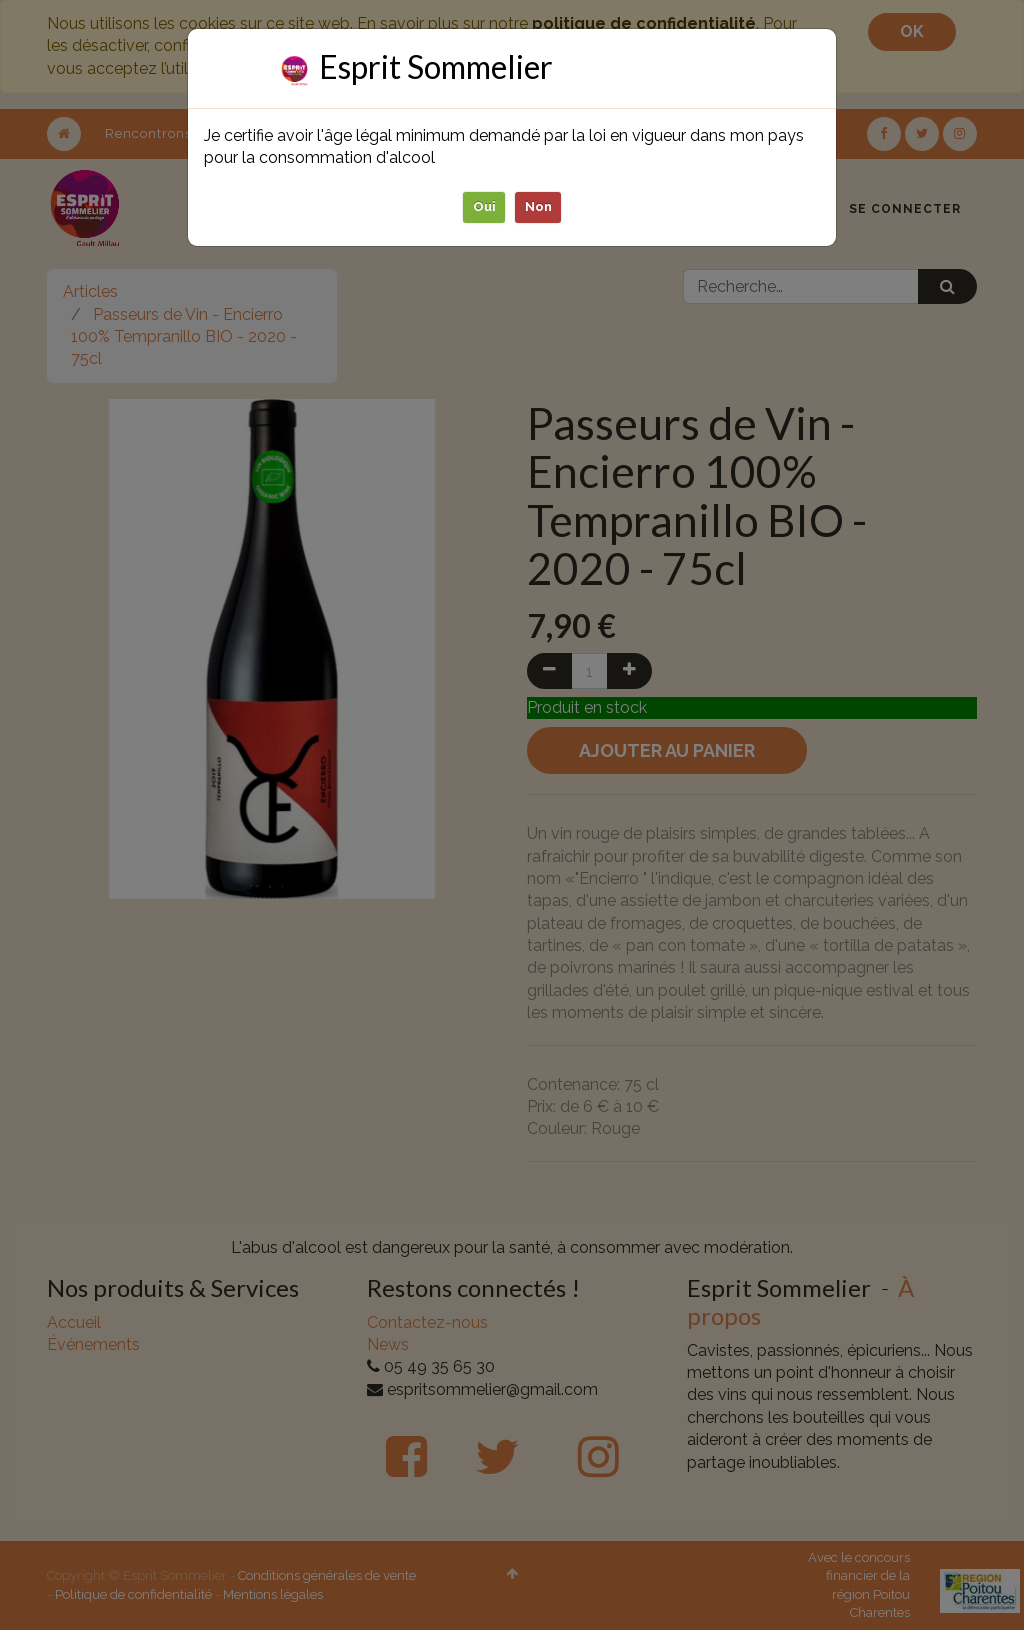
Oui (484, 206)
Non (538, 206)
